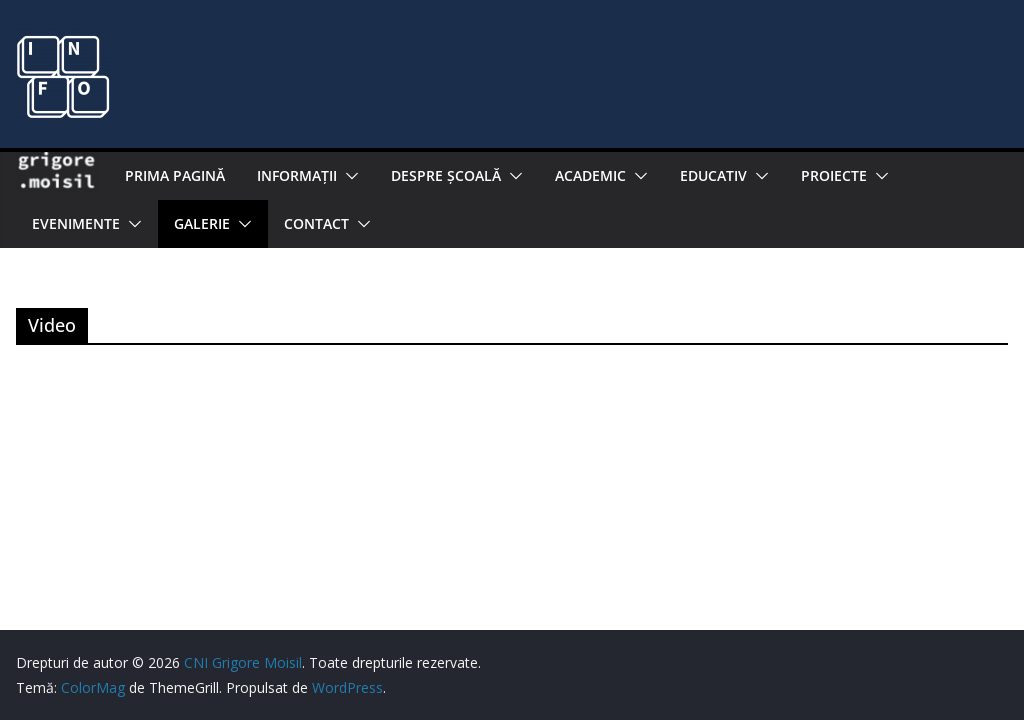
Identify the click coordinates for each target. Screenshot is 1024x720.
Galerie (202, 223)
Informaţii (297, 175)
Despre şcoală (446, 175)
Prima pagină (175, 175)
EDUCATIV (713, 175)
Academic (590, 175)
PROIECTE (834, 175)
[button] (348, 176)
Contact (316, 223)
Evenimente (76, 223)
